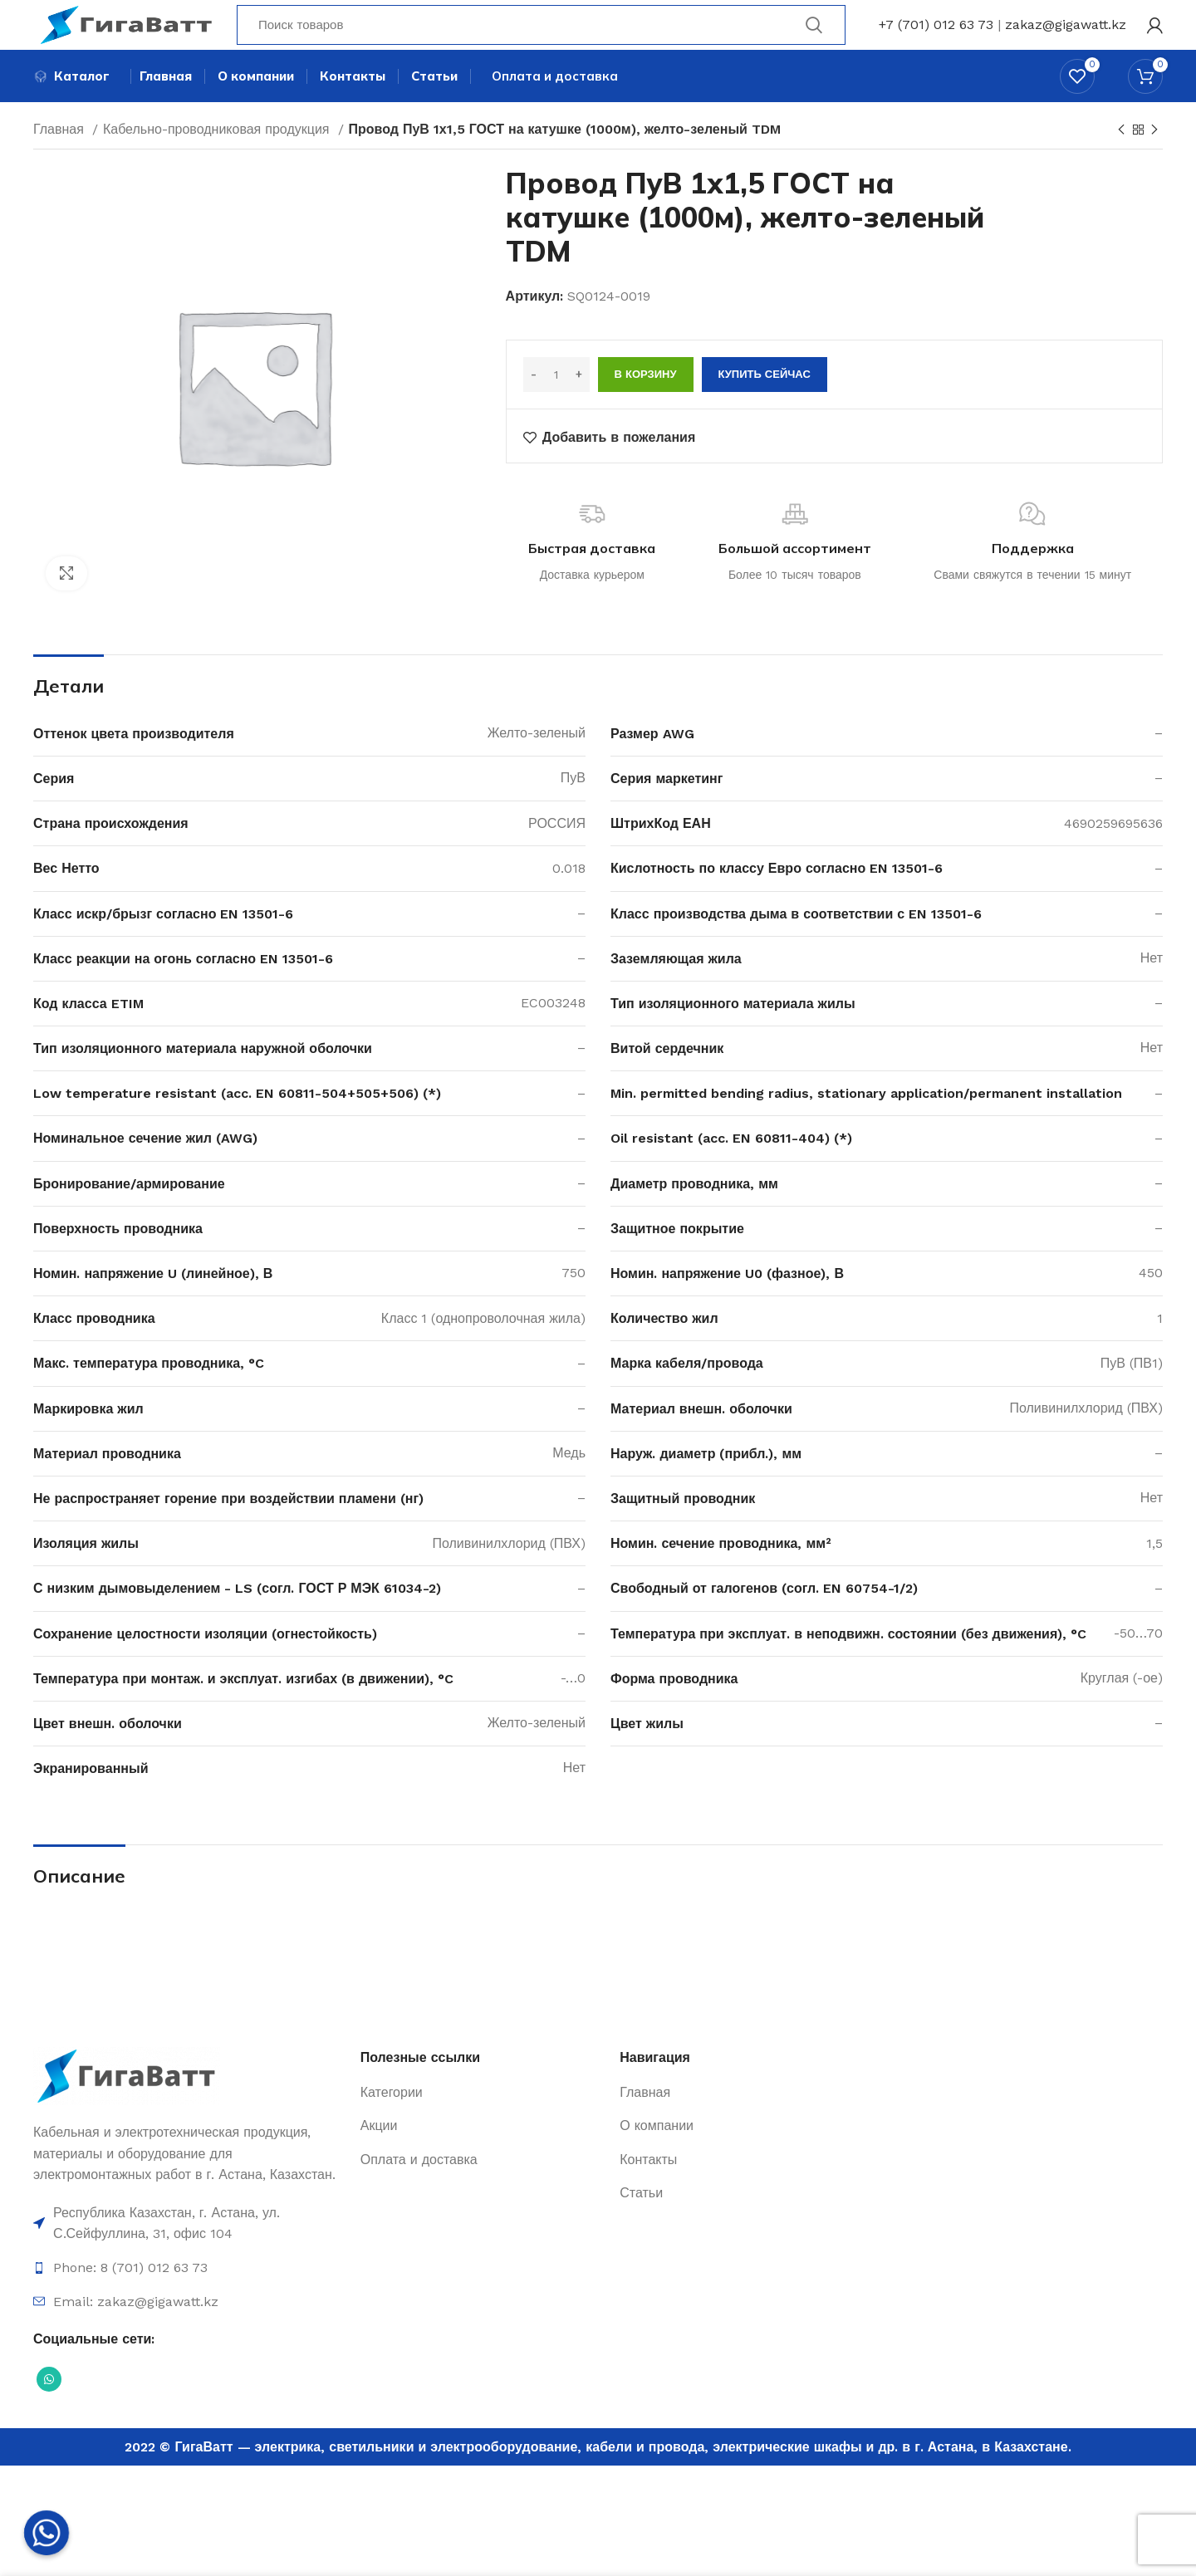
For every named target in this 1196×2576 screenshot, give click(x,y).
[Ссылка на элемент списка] (188, 2254)
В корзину (646, 405)
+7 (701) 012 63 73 (936, 37)
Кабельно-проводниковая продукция (218, 160)
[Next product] (1154, 161)
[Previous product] (1121, 161)
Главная (60, 160)
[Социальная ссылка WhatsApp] (49, 2409)
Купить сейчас (764, 405)
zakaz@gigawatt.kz (1065, 37)
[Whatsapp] (46, 2532)
